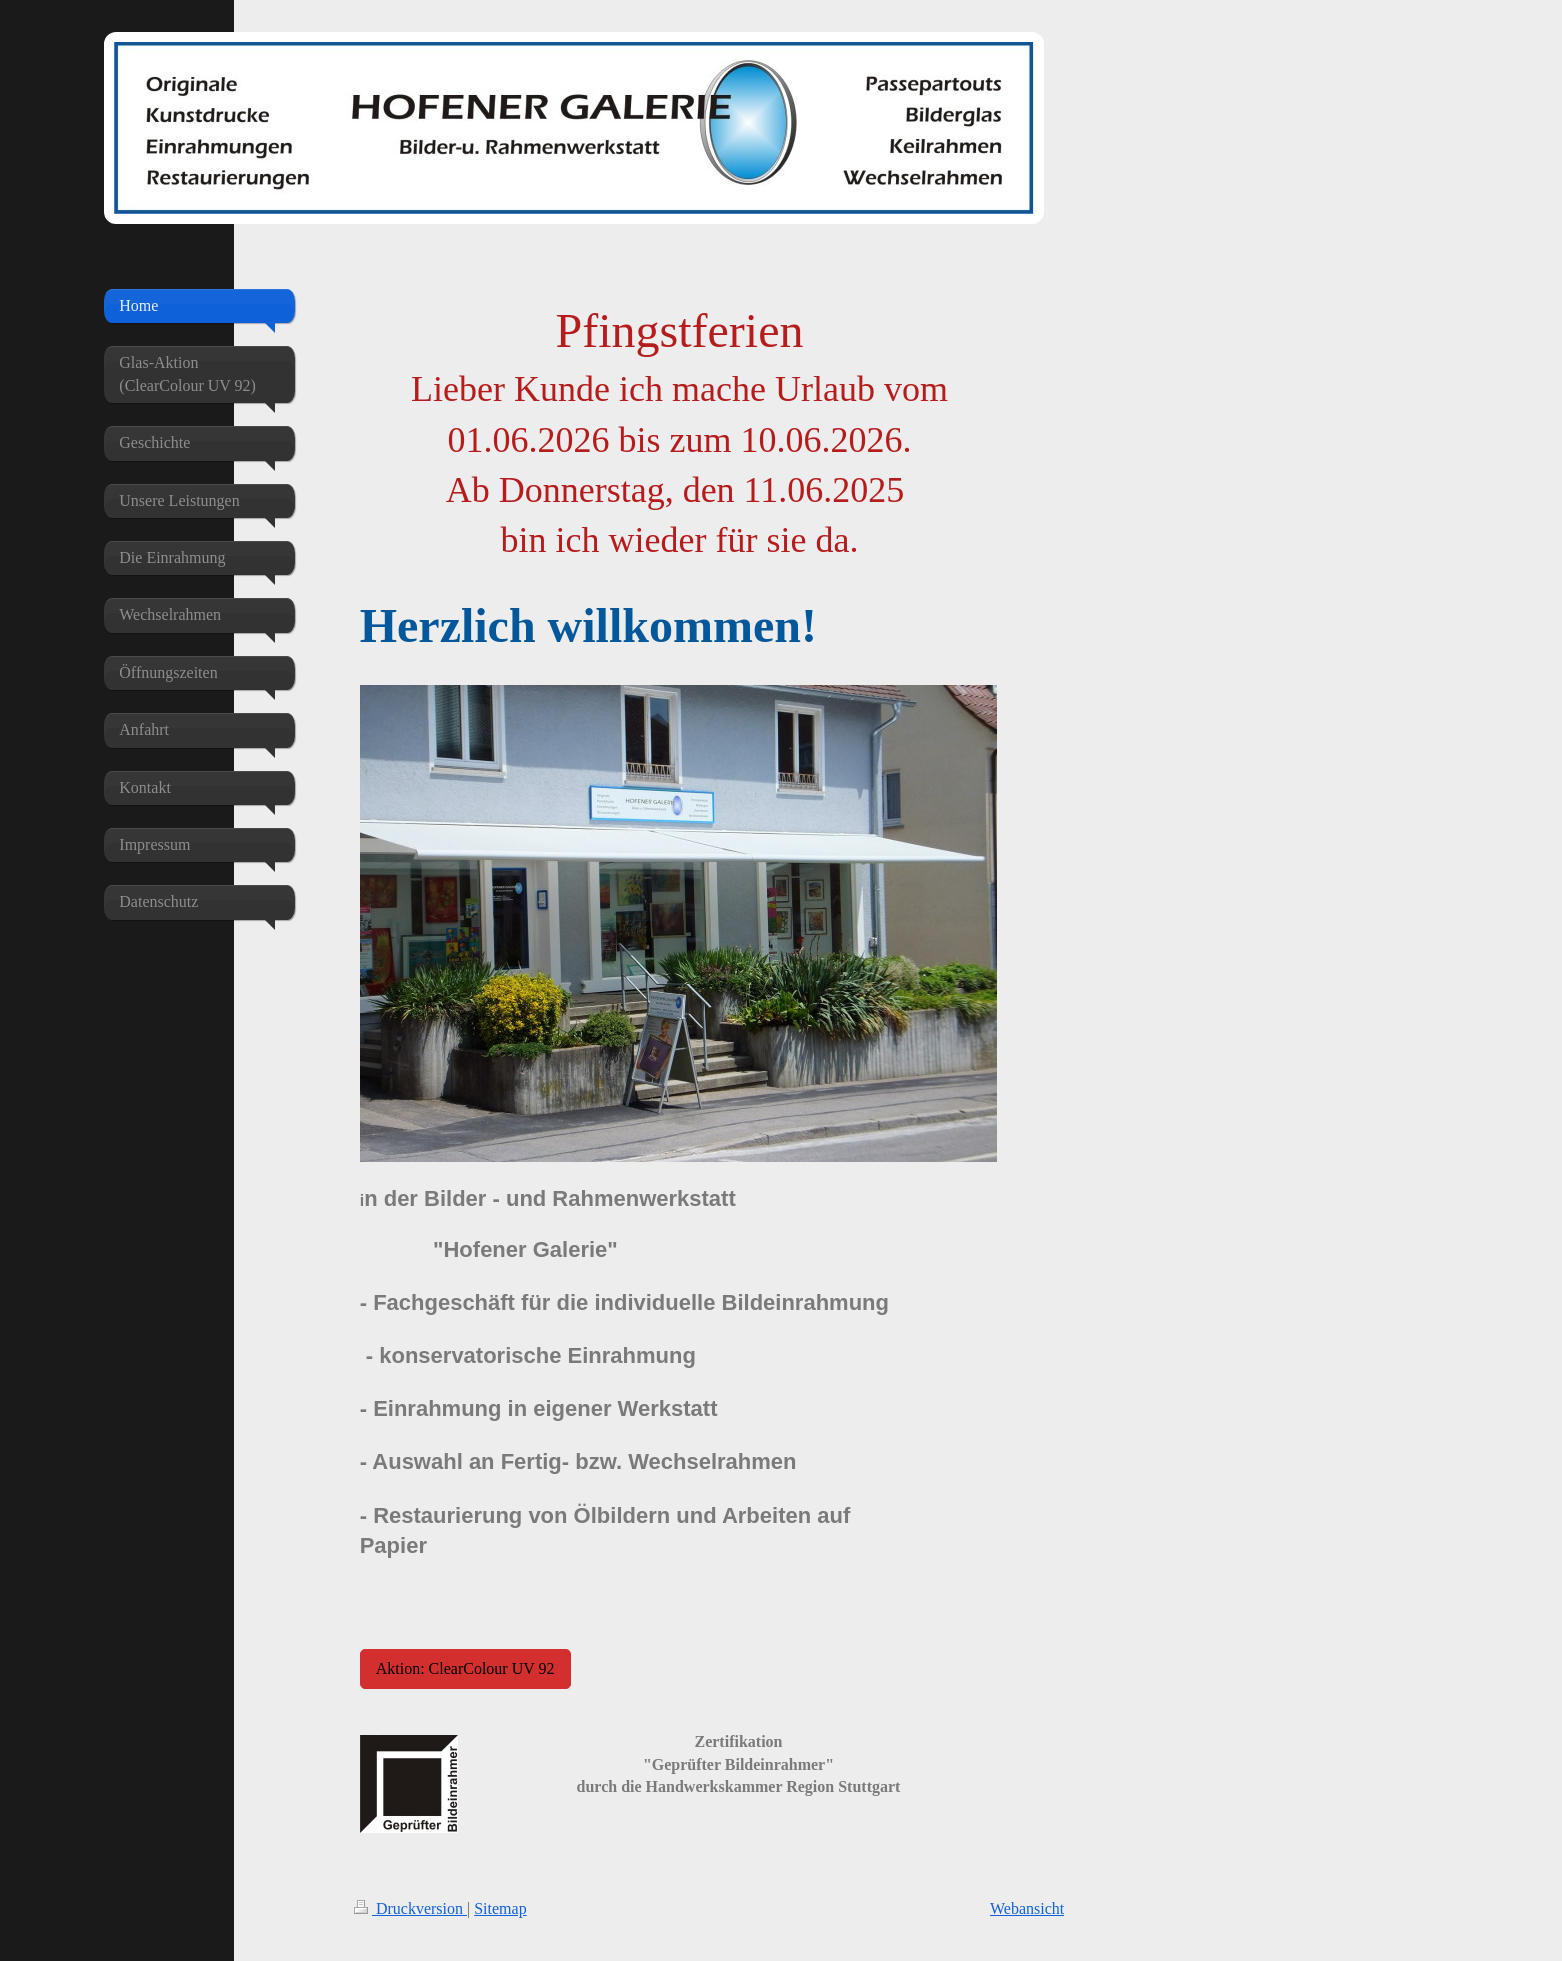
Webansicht (1027, 1908)
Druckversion (410, 1908)
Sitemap (500, 1908)
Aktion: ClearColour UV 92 (465, 1668)
